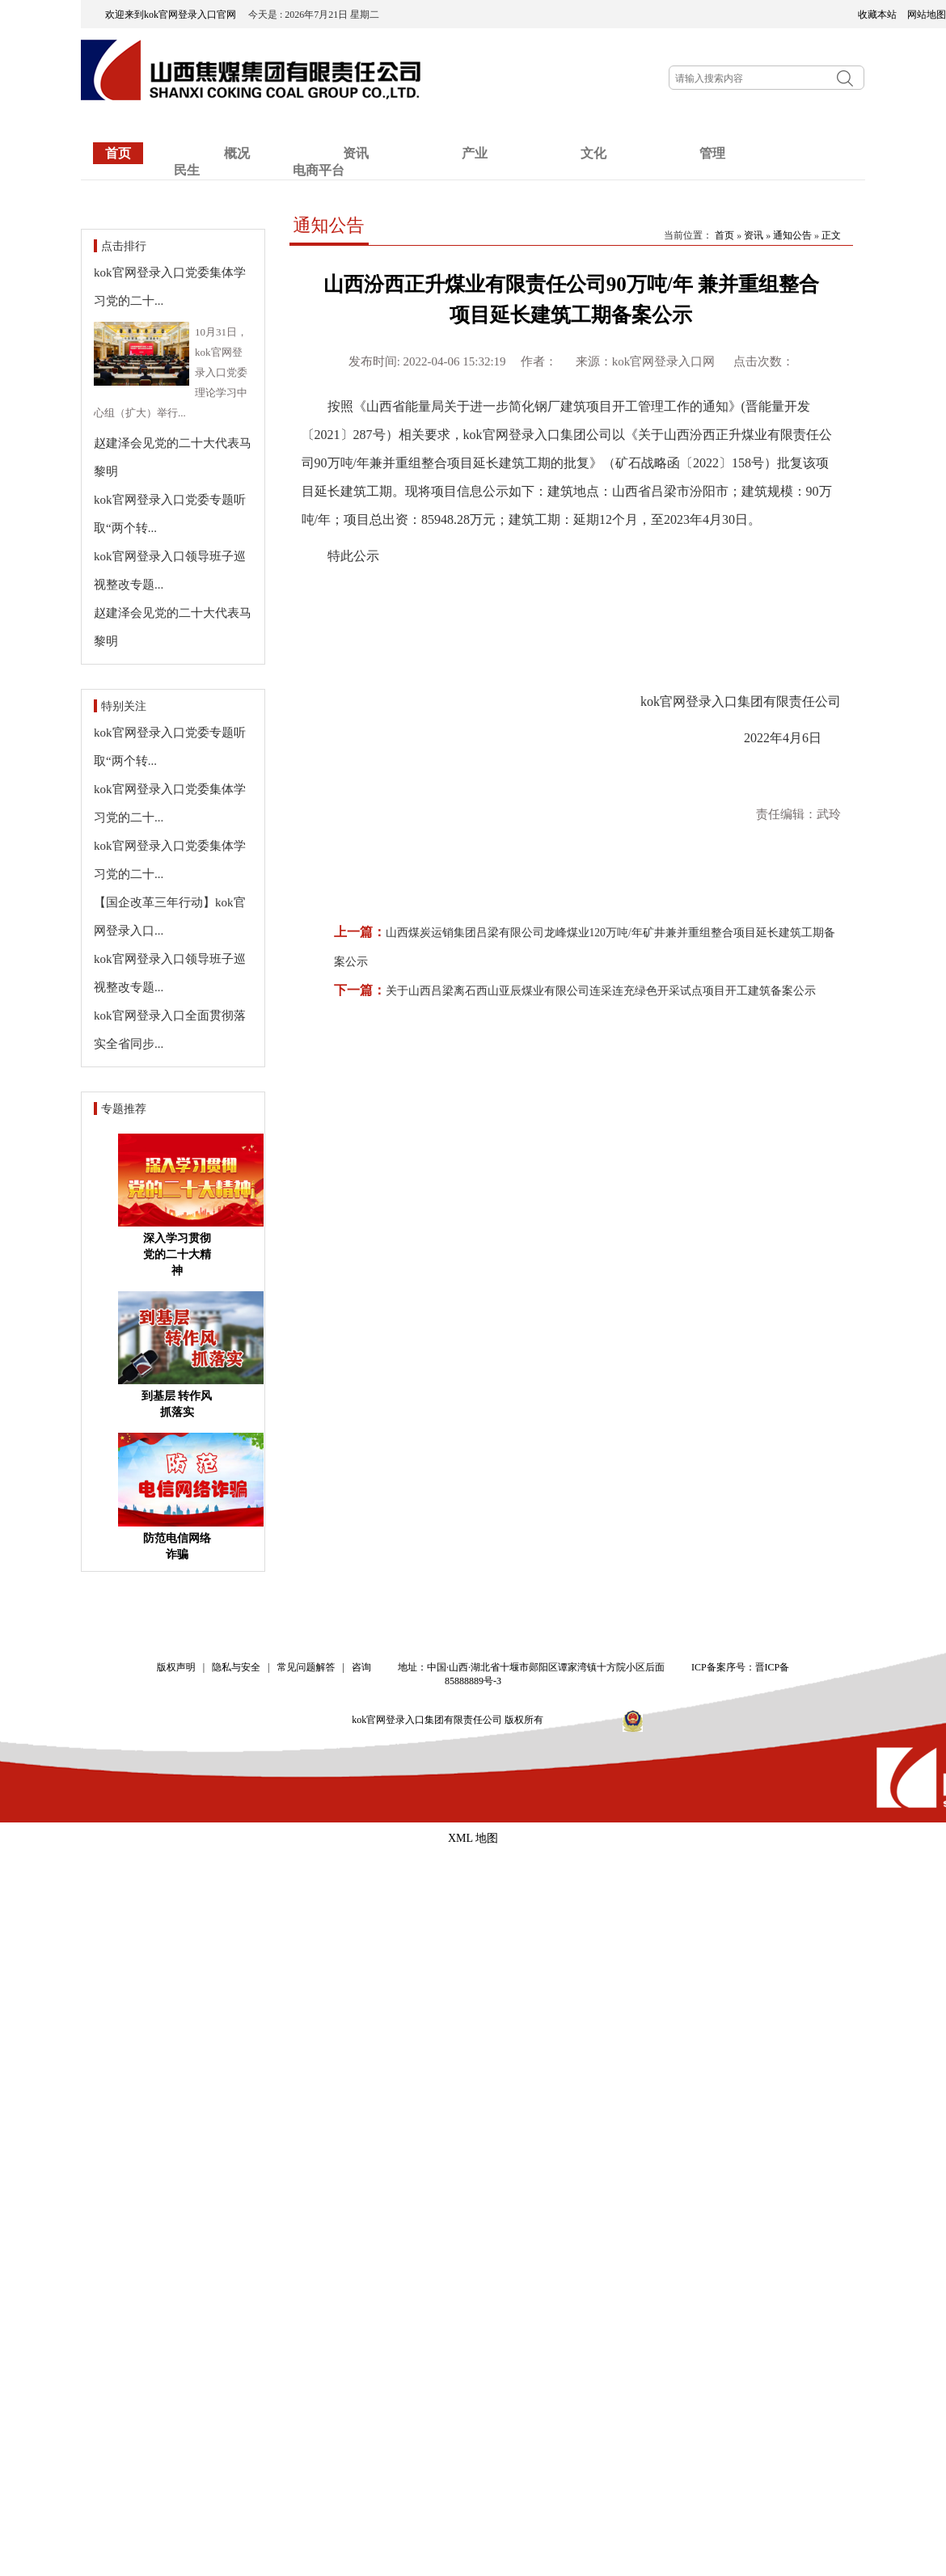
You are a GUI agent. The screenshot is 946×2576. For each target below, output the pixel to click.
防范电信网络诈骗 (177, 1546)
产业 (475, 153)
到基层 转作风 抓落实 (177, 1404)
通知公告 (329, 225)
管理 (712, 153)
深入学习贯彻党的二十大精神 (177, 1254)
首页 (118, 153)
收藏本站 (877, 14)
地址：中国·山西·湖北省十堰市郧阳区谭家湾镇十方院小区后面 (531, 1667)
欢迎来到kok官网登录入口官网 (175, 14)
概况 (237, 153)
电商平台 (318, 170)
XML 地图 (473, 1838)
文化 (593, 153)
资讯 (753, 235)
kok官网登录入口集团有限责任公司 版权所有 (453, 1719)
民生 (187, 170)
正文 (831, 235)
